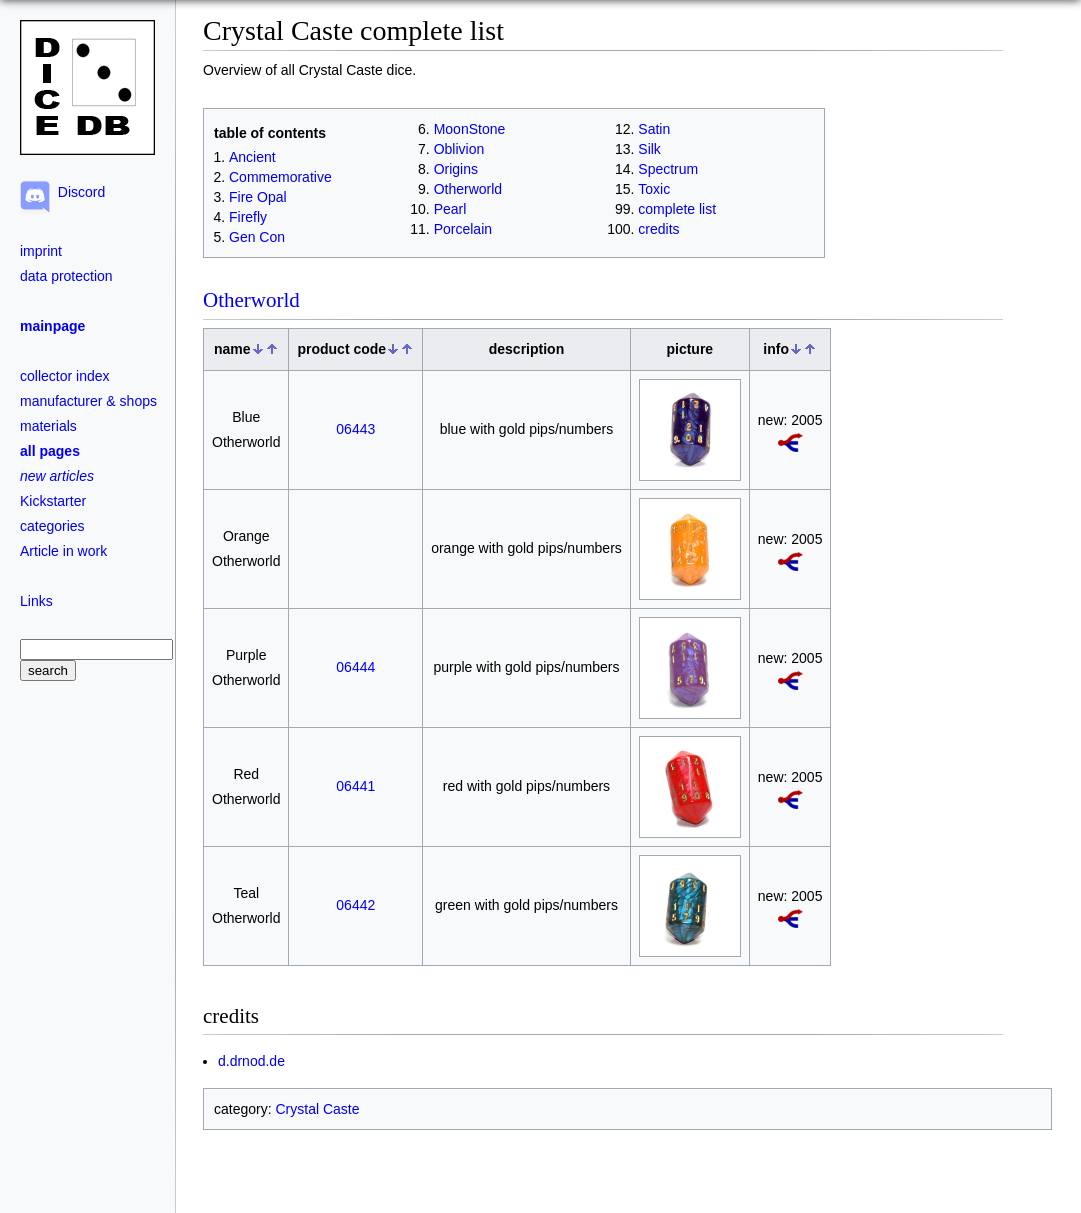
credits (658, 229)
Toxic (654, 189)
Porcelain (463, 229)
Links (36, 601)
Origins (456, 169)
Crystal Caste (317, 1109)
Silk (649, 149)
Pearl (450, 209)
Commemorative (280, 177)
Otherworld (468, 189)
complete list (677, 209)
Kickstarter (53, 501)
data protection (66, 276)
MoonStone (470, 129)
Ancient (252, 157)
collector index (65, 376)
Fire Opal (258, 197)
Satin (654, 129)
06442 (355, 905)
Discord (77, 192)
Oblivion (459, 149)
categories (52, 526)
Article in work (63, 551)
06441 (355, 786)
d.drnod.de (251, 1061)
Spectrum (668, 169)
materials (48, 426)
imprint (41, 251)
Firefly (248, 217)
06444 (355, 667)
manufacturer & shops (88, 401)
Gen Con (257, 237)
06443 (355, 429)
